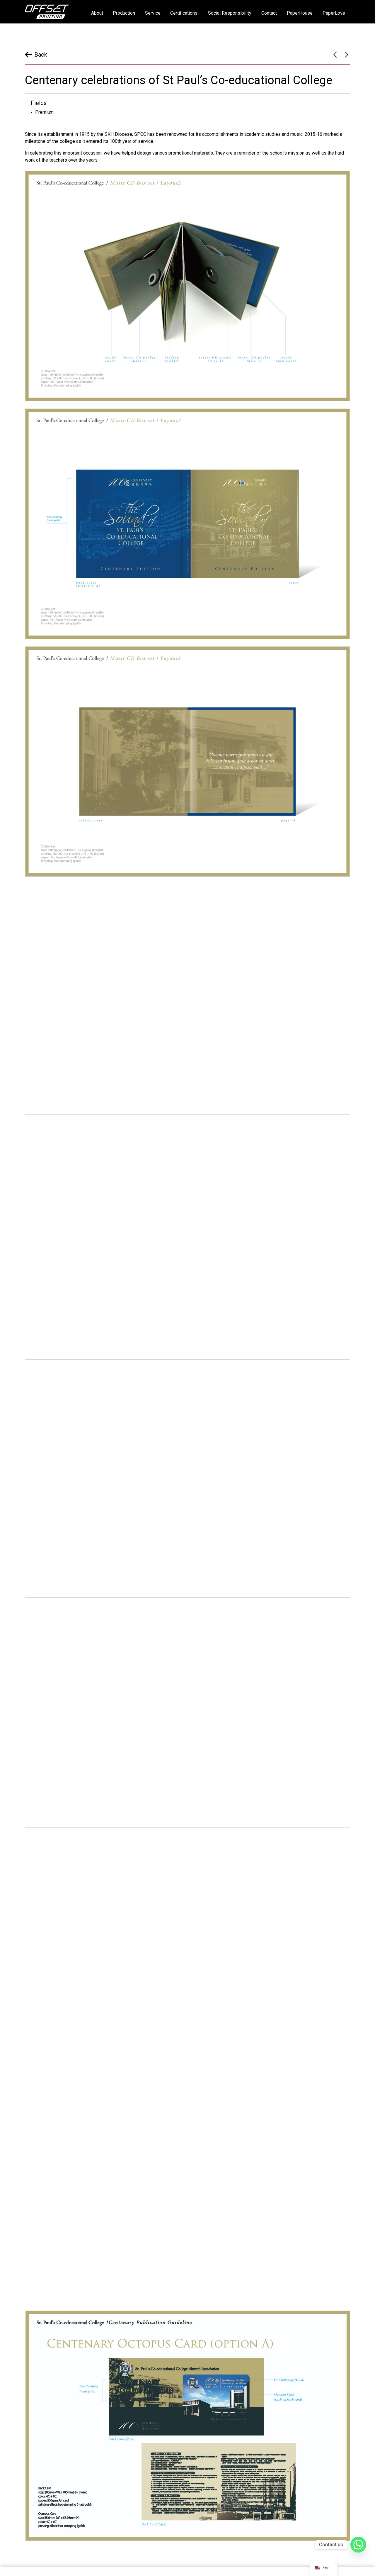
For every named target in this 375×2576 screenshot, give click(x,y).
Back (40, 54)
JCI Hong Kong (346, 54)
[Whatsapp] (358, 2545)
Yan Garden (335, 54)
